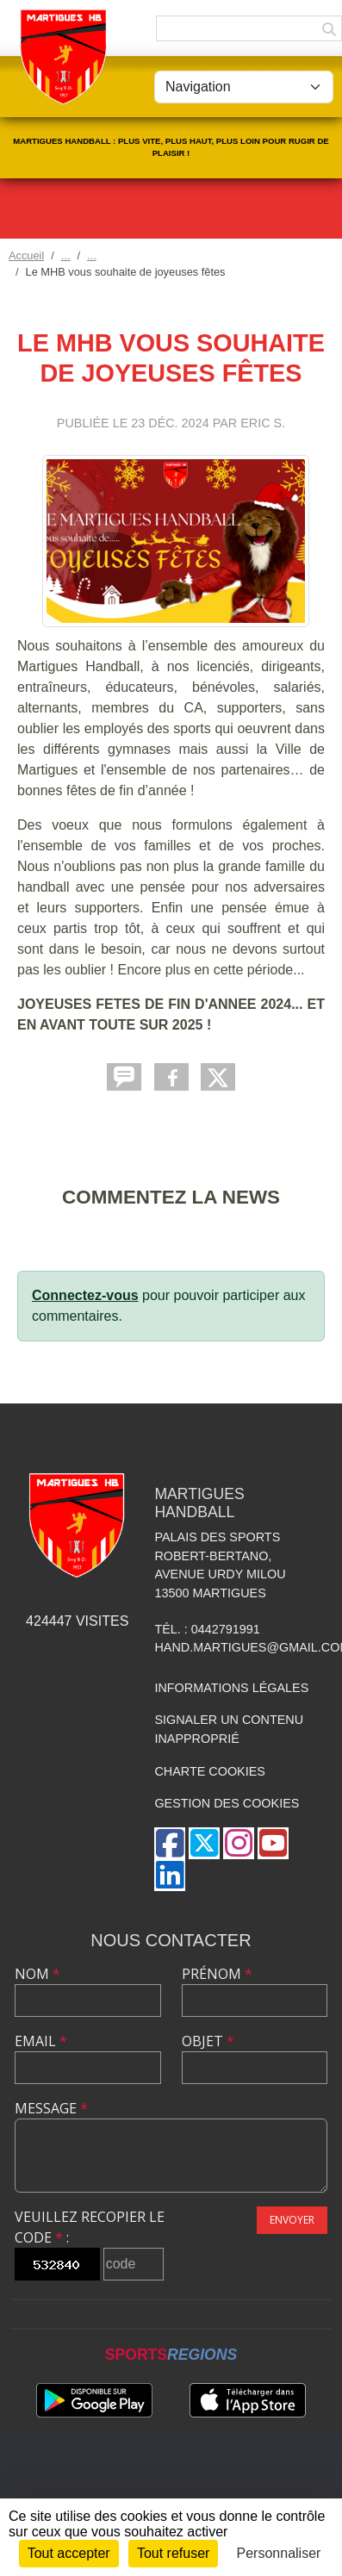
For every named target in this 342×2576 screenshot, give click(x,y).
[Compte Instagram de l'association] (238, 1843)
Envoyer (292, 2219)
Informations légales (231, 1688)
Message (51, 2108)
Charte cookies (209, 1771)
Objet (208, 2041)
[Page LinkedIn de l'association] (169, 1875)
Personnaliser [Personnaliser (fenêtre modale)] (279, 2553)
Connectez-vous (85, 1295)
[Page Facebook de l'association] (169, 1843)
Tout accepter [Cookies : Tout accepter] (69, 2553)
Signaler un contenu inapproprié (228, 1729)
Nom (37, 1973)
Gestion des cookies (226, 1803)
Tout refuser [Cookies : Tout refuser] (173, 2553)
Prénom (217, 1973)
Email (41, 2041)
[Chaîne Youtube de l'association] (273, 1843)
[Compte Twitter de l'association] (204, 1843)
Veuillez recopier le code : (90, 2227)
